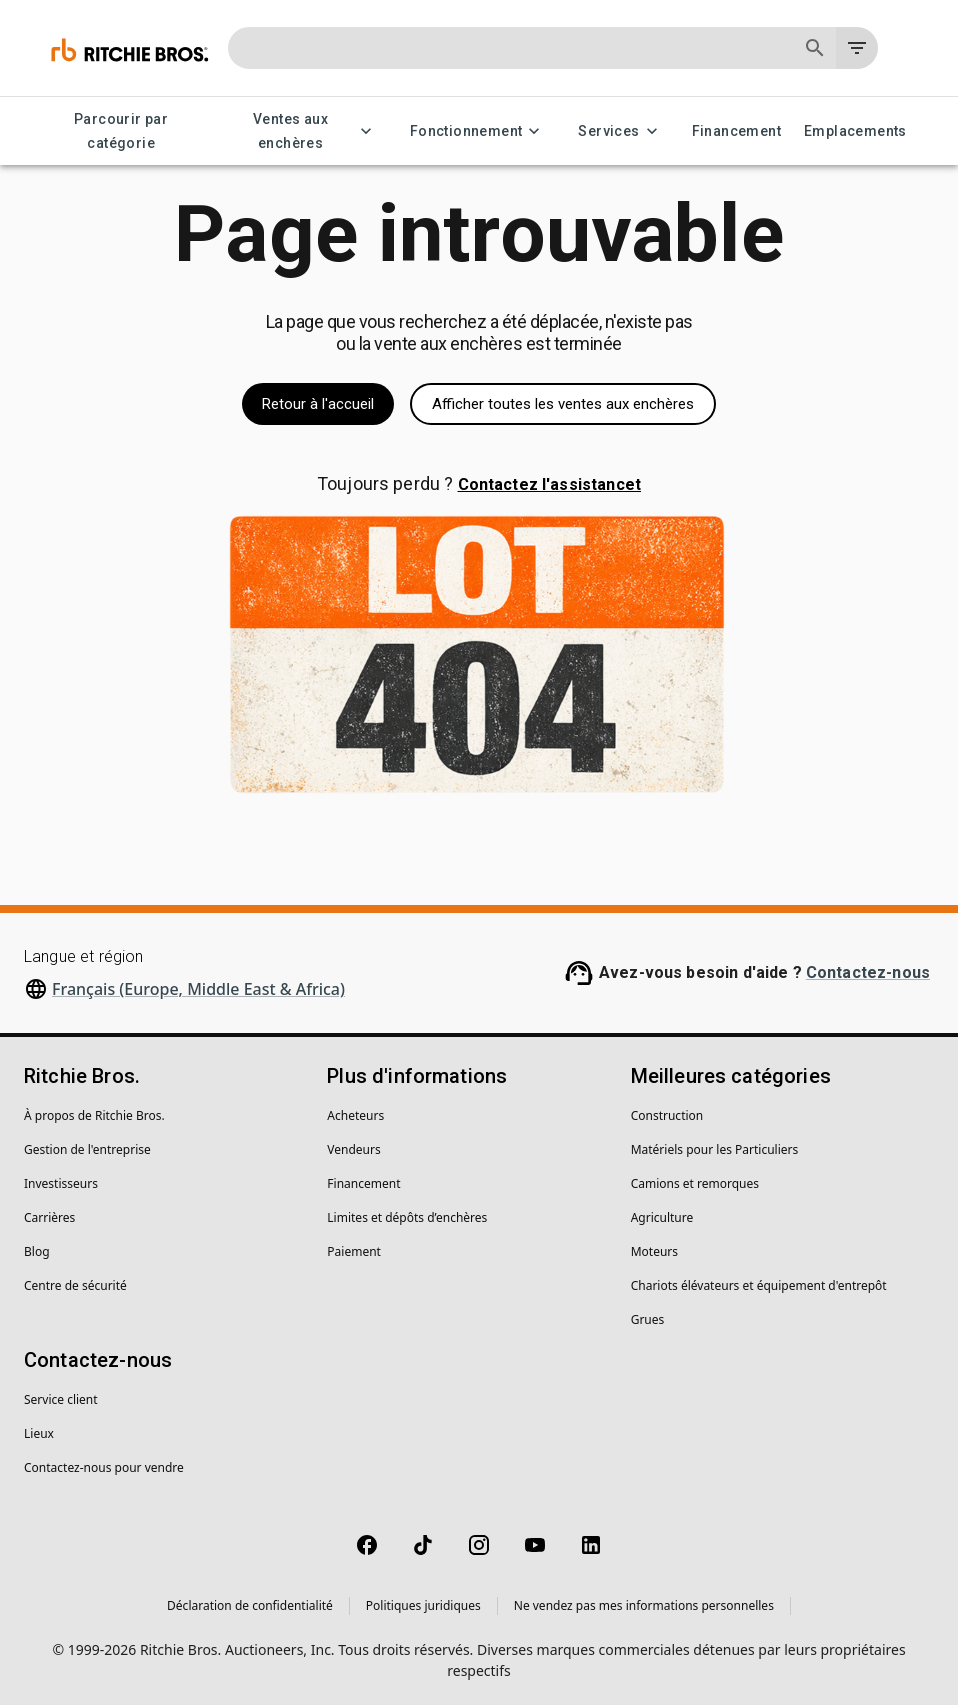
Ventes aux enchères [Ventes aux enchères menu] (302, 131)
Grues (648, 1319)
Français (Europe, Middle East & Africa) (198, 989)
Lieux (39, 1433)
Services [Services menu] (620, 131)
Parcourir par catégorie (121, 131)
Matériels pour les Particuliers (715, 1149)
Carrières (49, 1217)
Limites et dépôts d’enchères (407, 1217)
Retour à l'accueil (318, 404)
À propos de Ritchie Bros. (94, 1115)
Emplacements (855, 131)
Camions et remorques (695, 1183)
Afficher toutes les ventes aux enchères (563, 404)
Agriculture (662, 1217)
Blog (37, 1251)
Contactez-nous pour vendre (104, 1467)
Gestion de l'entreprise (87, 1149)
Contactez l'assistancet (549, 484)
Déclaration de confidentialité (250, 1605)
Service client (61, 1399)
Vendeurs (353, 1149)
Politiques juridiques (423, 1605)
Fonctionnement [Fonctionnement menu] (478, 131)
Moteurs (654, 1251)
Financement (736, 131)
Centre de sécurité (75, 1285)
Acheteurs (355, 1115)
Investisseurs (61, 1183)
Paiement (354, 1251)
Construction (667, 1115)
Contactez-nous (868, 972)
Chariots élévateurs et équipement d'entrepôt (759, 1285)
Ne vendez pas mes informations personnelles (644, 1605)
